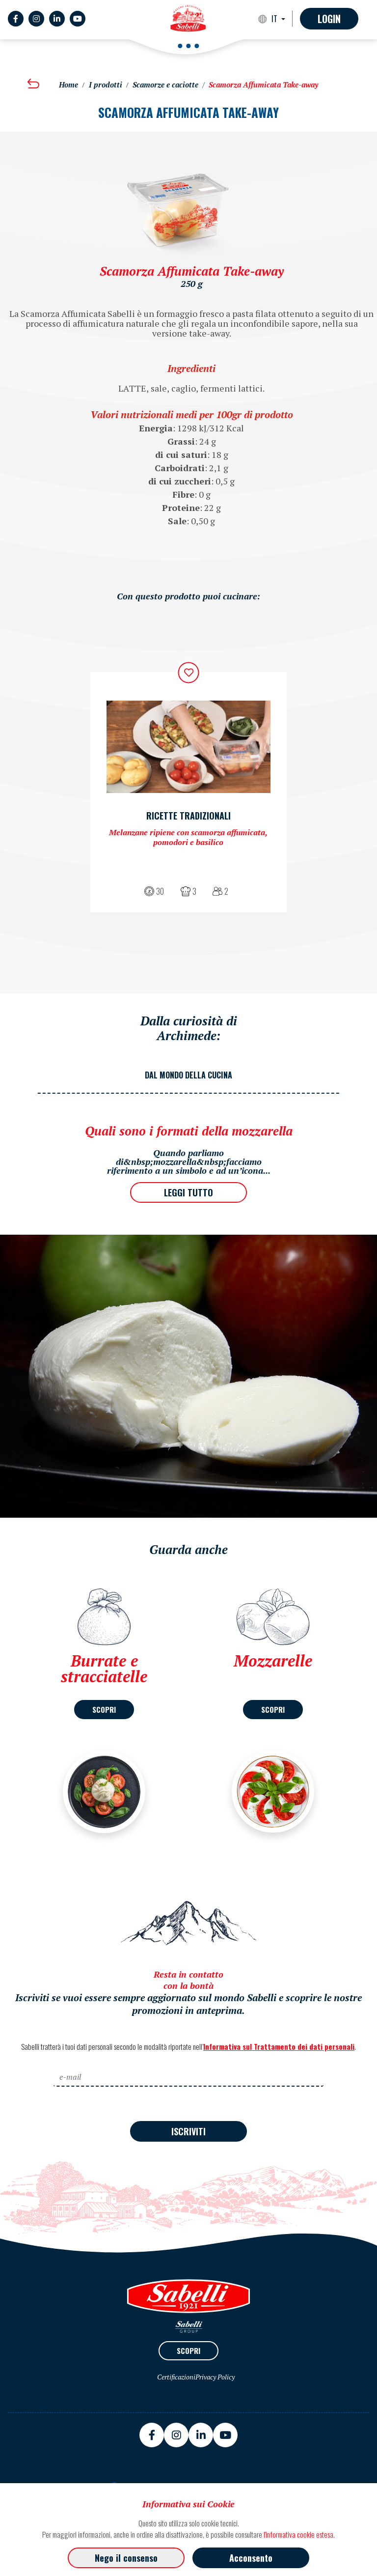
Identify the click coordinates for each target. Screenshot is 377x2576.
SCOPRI (104, 1709)
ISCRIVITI (188, 2131)
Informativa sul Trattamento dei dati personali (278, 2046)
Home (68, 84)
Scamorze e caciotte (165, 84)
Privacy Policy (215, 2376)
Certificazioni (176, 2376)
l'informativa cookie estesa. (299, 2534)
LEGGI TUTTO (188, 1192)
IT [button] (275, 19)
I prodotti (105, 84)
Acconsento (250, 2557)
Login (329, 18)
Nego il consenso (126, 2557)
